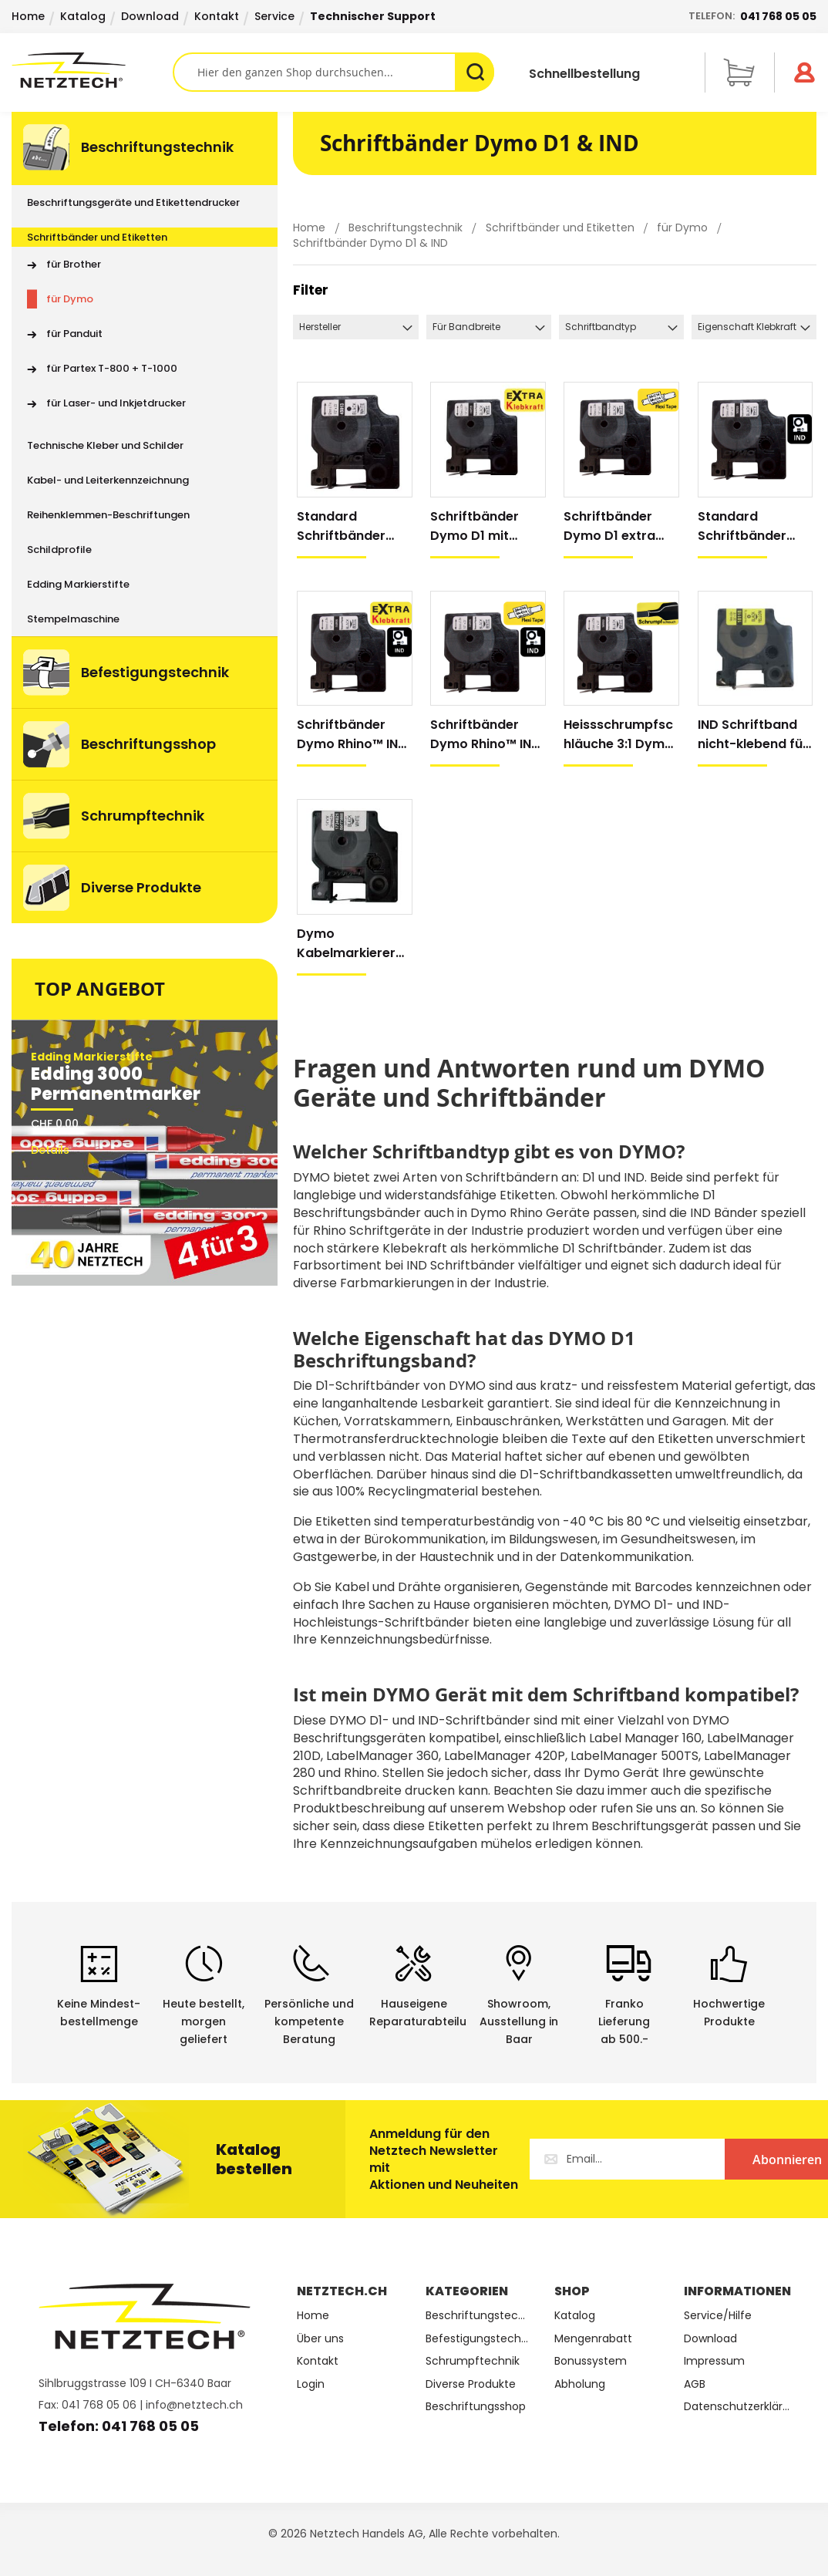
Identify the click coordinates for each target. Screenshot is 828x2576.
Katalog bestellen (254, 2159)
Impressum (714, 2361)
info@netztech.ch (194, 2404)
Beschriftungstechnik (407, 227)
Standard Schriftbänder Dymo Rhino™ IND (753, 526)
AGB (694, 2384)
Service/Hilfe (718, 2315)
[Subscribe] (732, 2159)
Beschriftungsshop (476, 2406)
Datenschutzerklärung (736, 2406)
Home (28, 16)
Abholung (579, 2384)
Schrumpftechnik (473, 2361)
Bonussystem (590, 2361)
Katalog (83, 16)
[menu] (145, 517)
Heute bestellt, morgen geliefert (203, 2021)
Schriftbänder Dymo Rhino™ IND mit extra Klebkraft (352, 735)
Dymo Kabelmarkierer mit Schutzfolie (346, 944)
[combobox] (334, 72)
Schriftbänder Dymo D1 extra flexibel (609, 526)
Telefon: (752, 16)
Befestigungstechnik (478, 2339)
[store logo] (92, 70)
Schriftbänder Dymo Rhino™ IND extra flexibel (485, 735)
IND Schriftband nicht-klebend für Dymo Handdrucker (753, 735)
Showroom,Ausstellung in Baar (519, 2021)
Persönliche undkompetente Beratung (309, 2021)
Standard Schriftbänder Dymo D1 (341, 526)
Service (274, 16)
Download (150, 16)
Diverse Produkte (471, 2384)
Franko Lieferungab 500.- (624, 2021)
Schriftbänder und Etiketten (562, 227)
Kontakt (216, 16)
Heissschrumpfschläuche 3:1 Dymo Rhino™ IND (618, 735)
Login (311, 2384)
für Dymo (684, 227)
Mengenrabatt (593, 2339)
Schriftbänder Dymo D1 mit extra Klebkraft (478, 526)
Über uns (320, 2339)
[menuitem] (145, 148)
